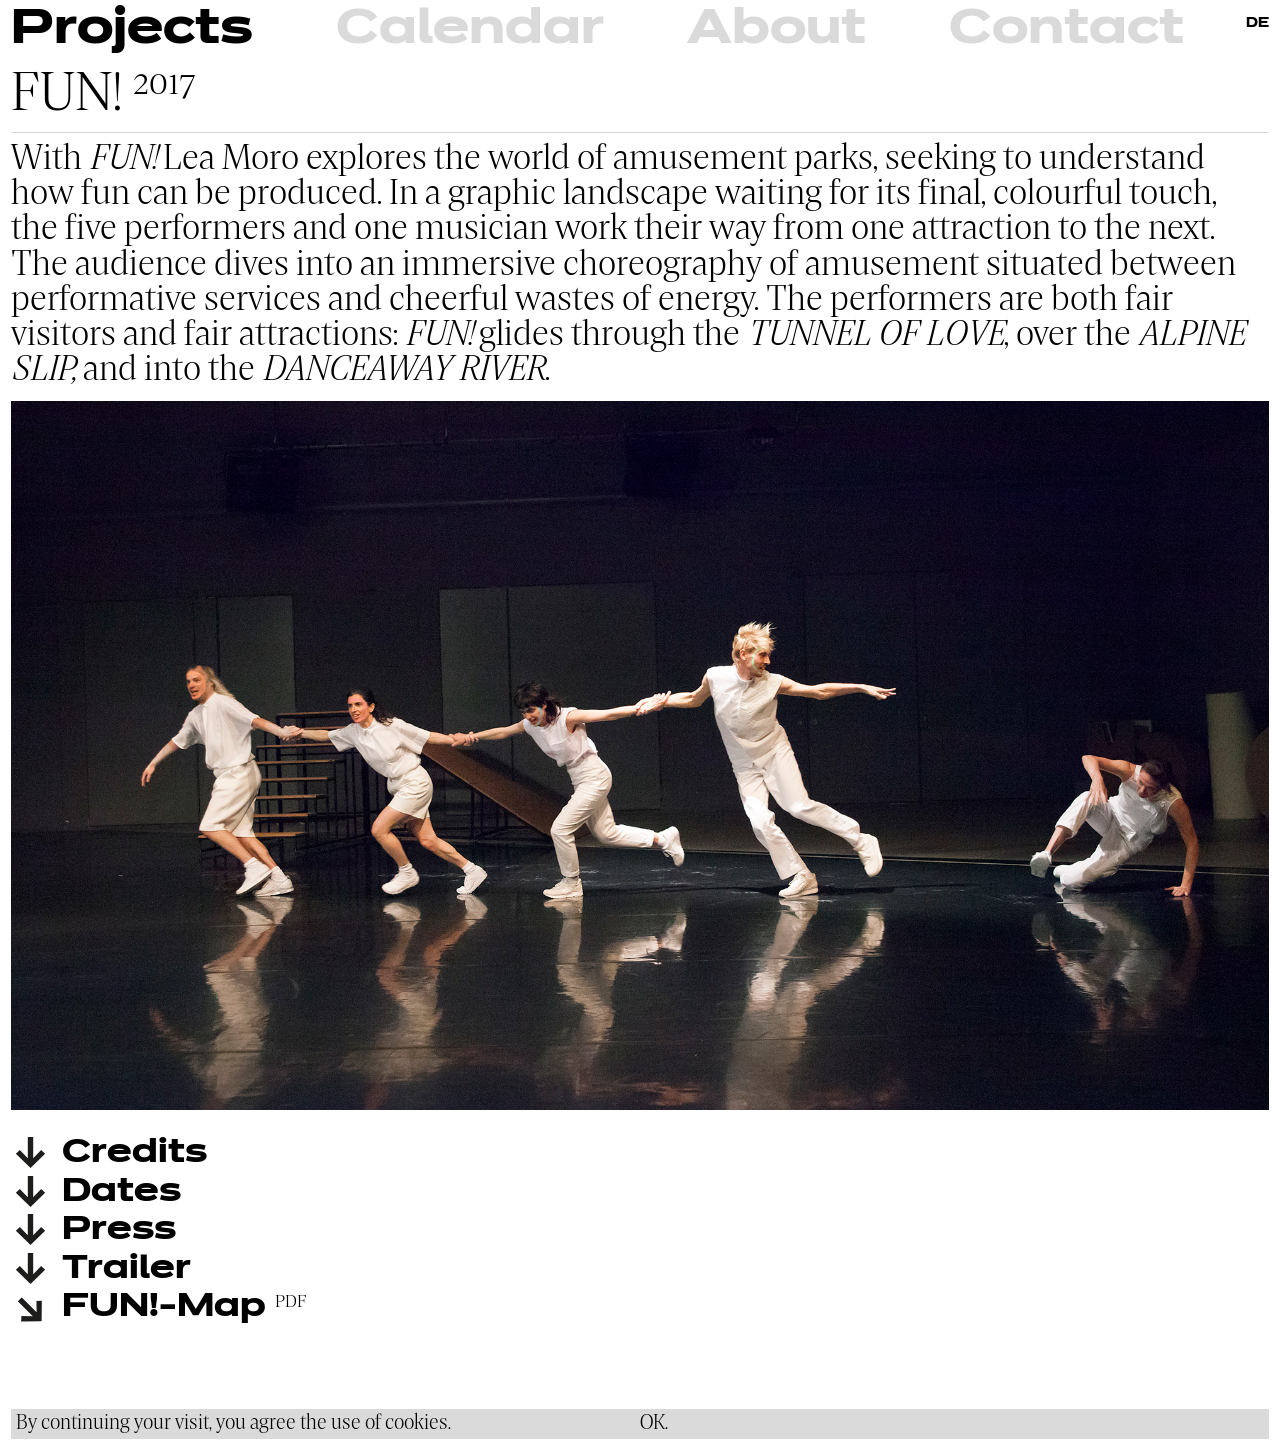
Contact (1066, 30)
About (776, 30)
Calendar (470, 30)
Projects (132, 30)
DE (1257, 23)
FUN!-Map (164, 1307)
